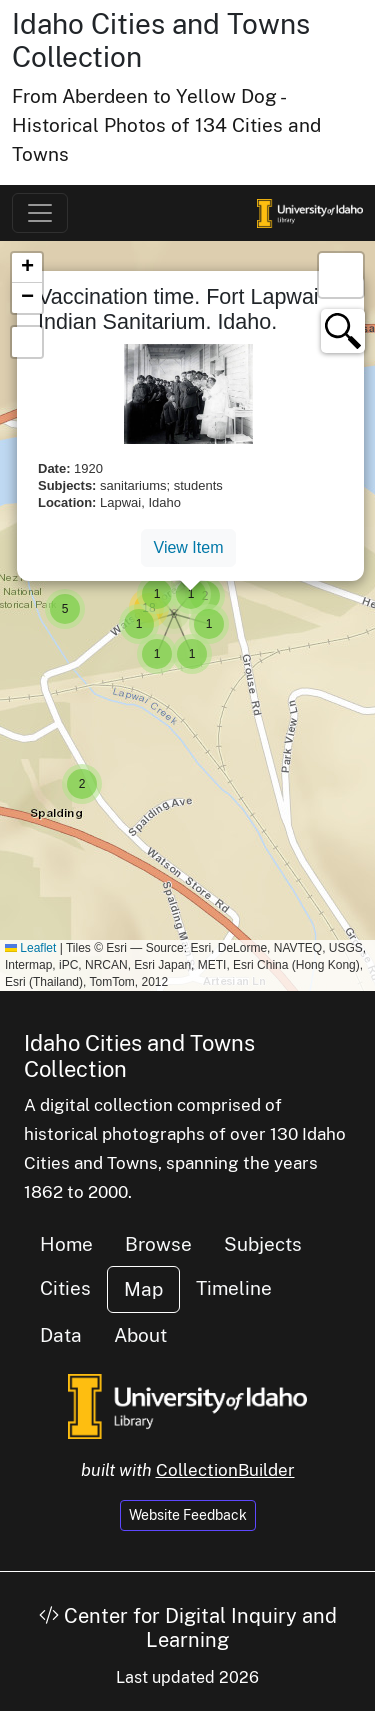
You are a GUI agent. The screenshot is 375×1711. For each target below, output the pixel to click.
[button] (82, 784)
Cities (65, 1288)
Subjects (263, 1244)
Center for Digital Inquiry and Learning (188, 1628)
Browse (158, 1244)
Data (61, 1335)
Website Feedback (188, 1515)
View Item (189, 547)
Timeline (234, 1288)
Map (143, 1289)
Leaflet (30, 948)
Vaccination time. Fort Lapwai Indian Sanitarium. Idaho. (178, 310)
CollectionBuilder (225, 1470)
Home (66, 1244)
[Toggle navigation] (40, 213)
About (140, 1335)
